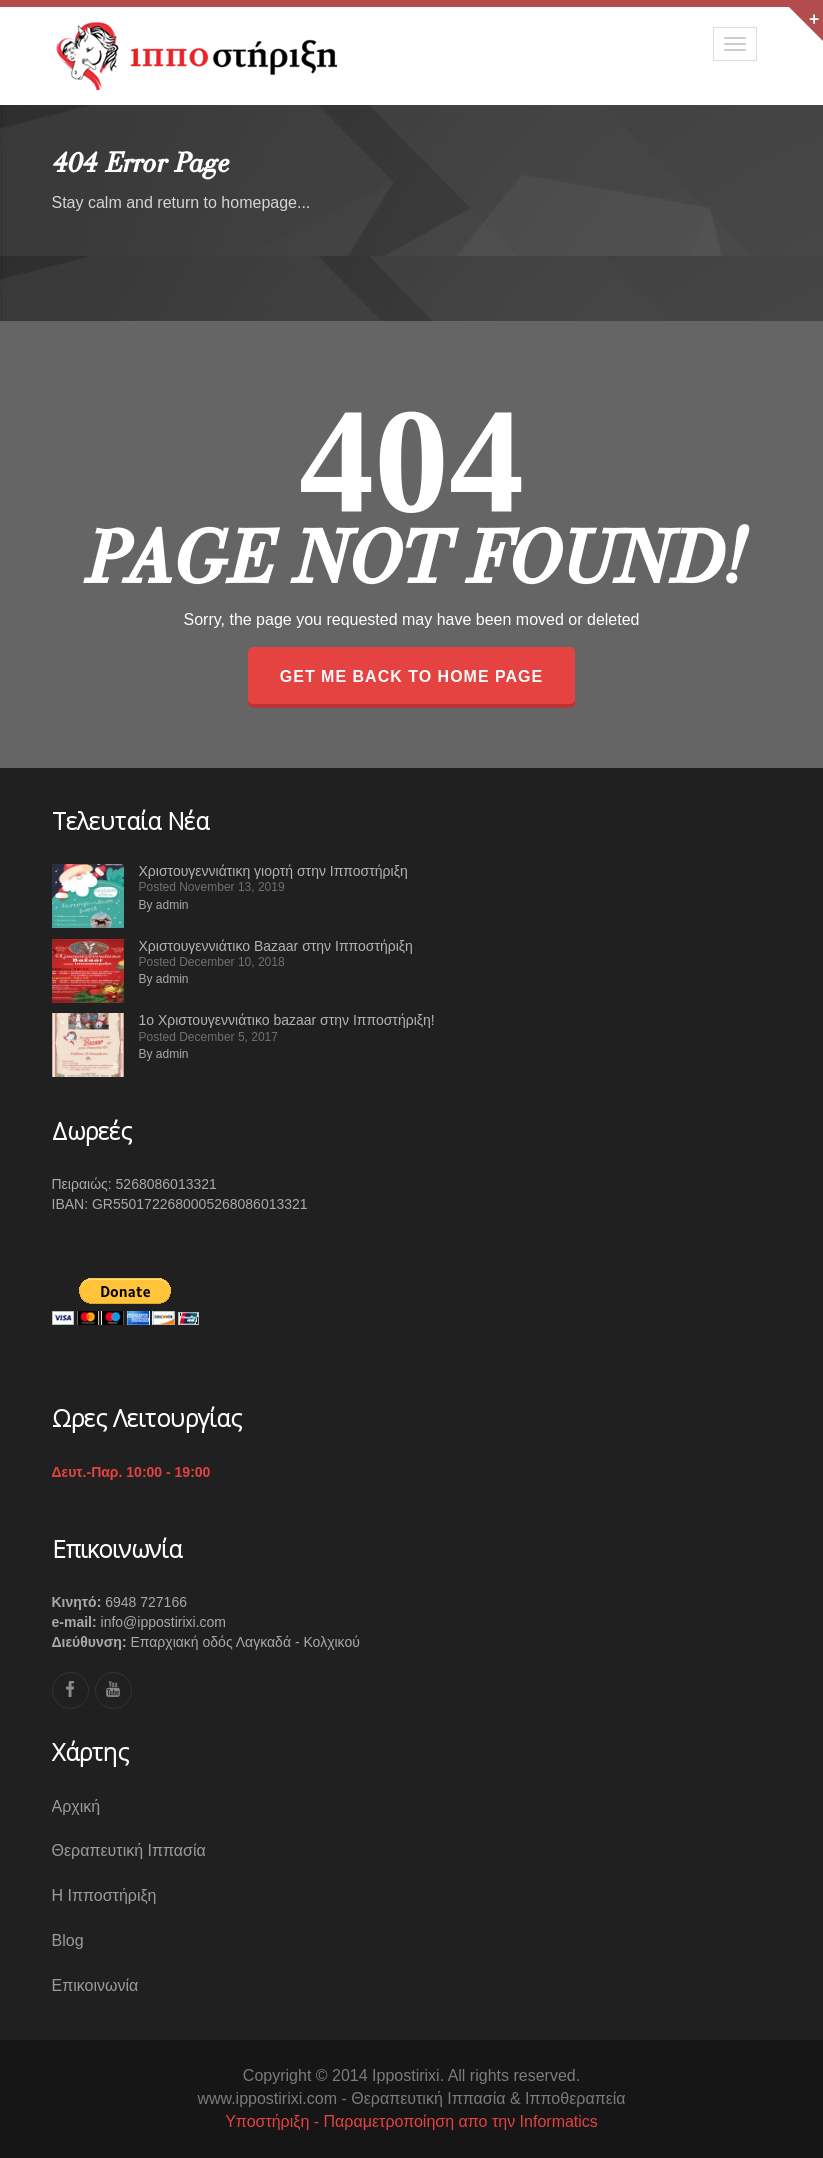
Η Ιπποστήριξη (104, 1895)
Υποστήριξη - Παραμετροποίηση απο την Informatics (411, 2121)
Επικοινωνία (95, 1985)
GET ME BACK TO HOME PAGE (411, 676)
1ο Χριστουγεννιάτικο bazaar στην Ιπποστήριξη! (287, 1020)
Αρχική (76, 1806)
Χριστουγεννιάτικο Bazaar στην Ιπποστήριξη (276, 946)
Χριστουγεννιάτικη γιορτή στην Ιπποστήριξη (273, 871)
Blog (68, 1940)
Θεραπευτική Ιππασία (129, 1850)
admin (172, 905)
